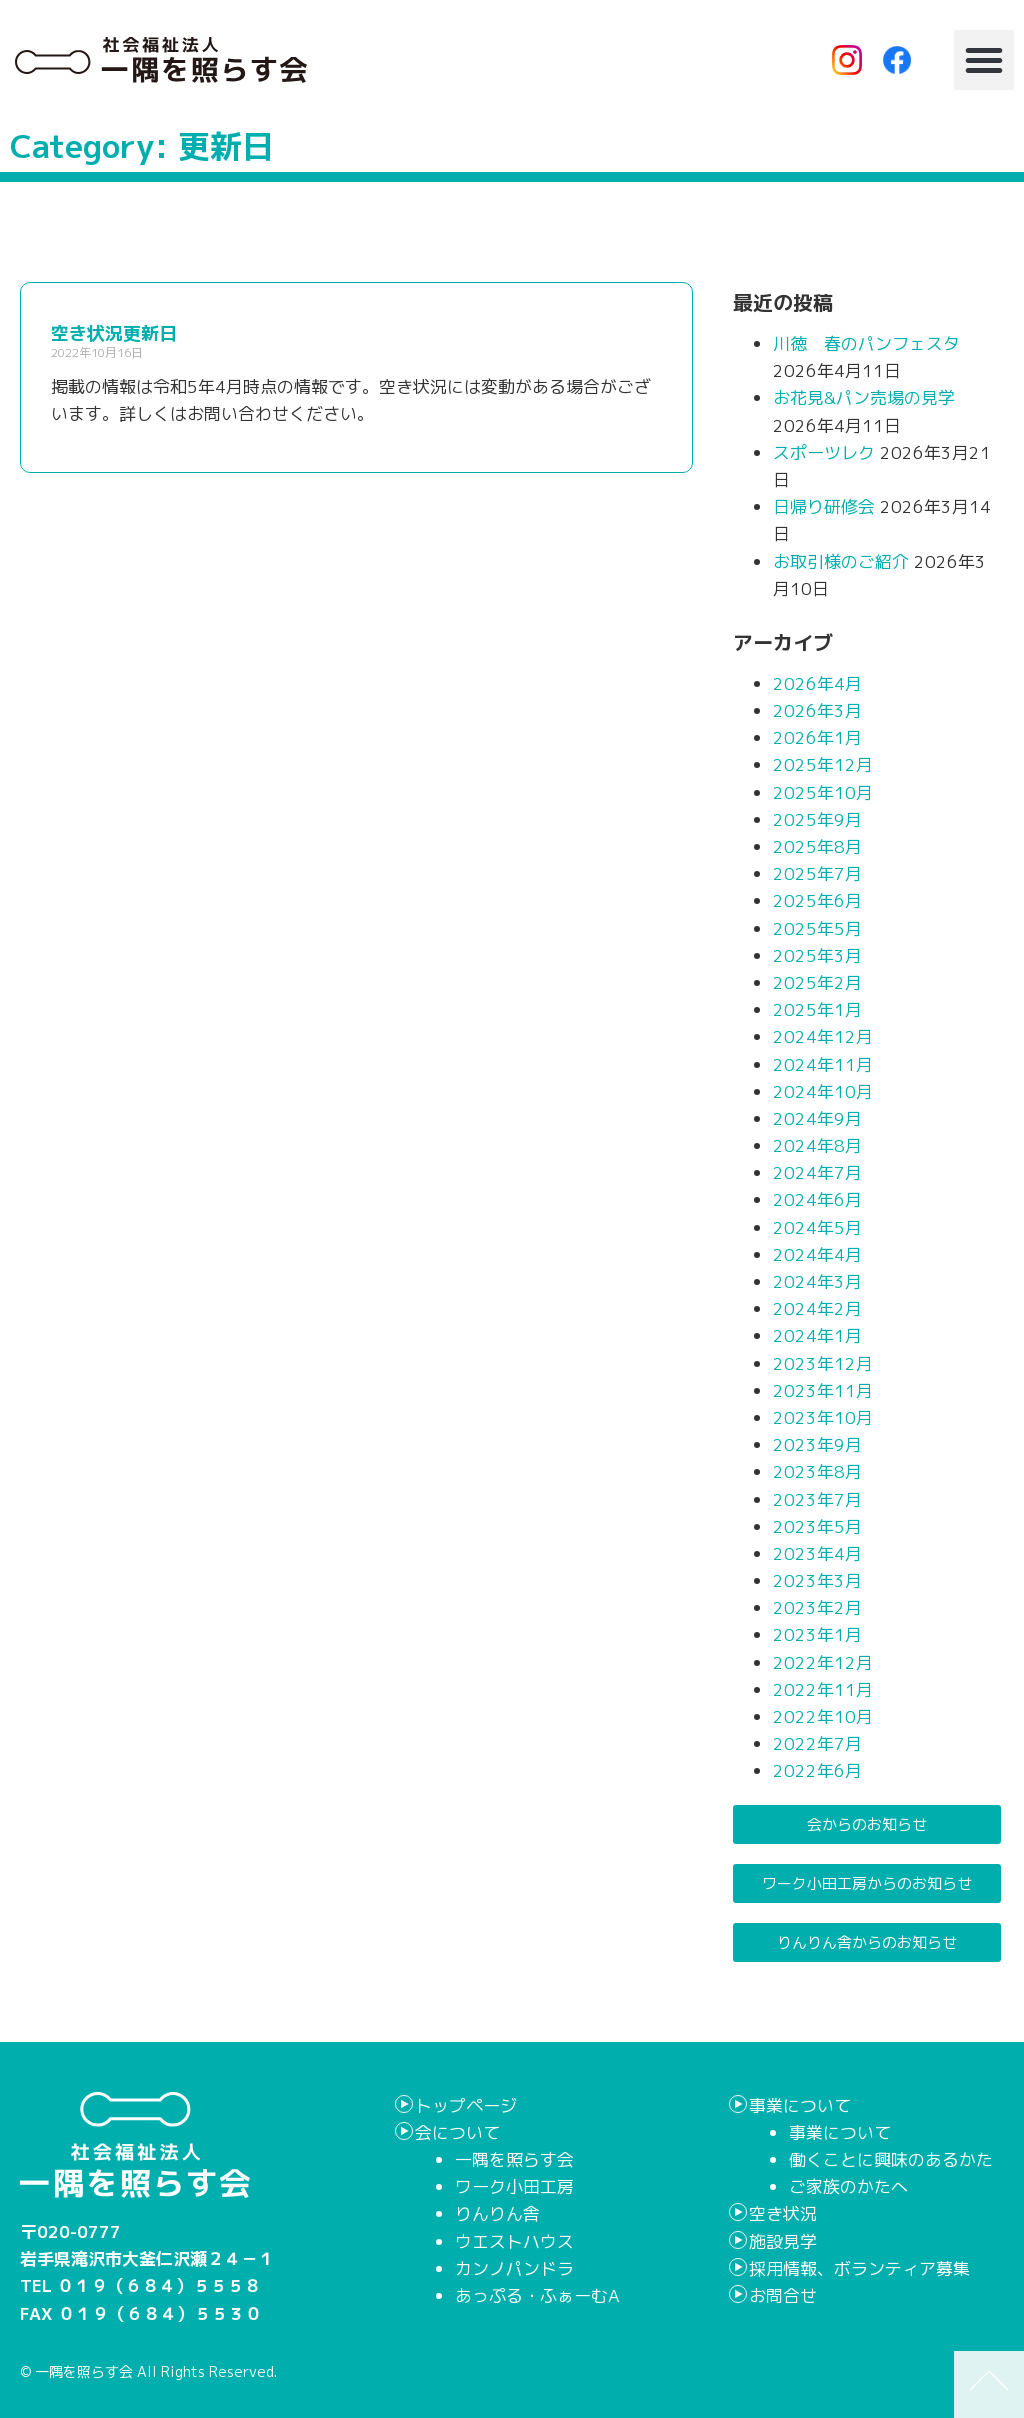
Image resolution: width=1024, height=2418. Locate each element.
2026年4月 (817, 683)
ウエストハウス (514, 2241)
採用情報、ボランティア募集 (859, 2268)
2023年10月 (823, 1417)
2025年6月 (817, 900)
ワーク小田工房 (514, 2186)
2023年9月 (817, 1444)
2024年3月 (817, 1281)
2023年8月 (817, 1471)
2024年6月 (817, 1199)
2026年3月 (817, 710)
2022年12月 (823, 1662)
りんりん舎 (497, 2213)
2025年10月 (823, 792)
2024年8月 (817, 1145)
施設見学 (783, 2241)
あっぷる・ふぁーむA (537, 2295)
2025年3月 (817, 955)
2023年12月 (823, 1363)
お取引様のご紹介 (841, 561)
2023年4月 (817, 1553)
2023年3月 (817, 1580)
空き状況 (783, 2213)
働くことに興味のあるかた (891, 2159)
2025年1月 (817, 1009)
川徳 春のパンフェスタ (866, 343)
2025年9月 (817, 819)
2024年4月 (817, 1254)
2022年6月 (817, 1770)
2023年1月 (817, 1634)
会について (457, 2132)
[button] (984, 60)
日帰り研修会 (824, 506)
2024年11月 (823, 1064)
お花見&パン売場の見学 (864, 397)
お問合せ (783, 2295)
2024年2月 (817, 1308)
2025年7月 (817, 873)
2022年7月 (817, 1743)
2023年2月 (817, 1607)
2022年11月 (823, 1689)
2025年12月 (823, 764)
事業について (800, 2105)
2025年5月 (817, 928)
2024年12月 (823, 1036)
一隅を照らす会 (514, 2159)
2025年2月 (817, 982)
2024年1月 (817, 1335)
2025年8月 (817, 846)
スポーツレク (824, 452)
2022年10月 (823, 1716)
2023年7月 (817, 1499)
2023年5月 (817, 1526)
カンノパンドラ (514, 2268)
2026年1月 (817, 737)
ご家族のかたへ (848, 2186)
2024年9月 (817, 1118)
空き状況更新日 (114, 333)
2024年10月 (823, 1091)
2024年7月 (817, 1172)
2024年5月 (817, 1227)
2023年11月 (823, 1390)
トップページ (466, 2105)
